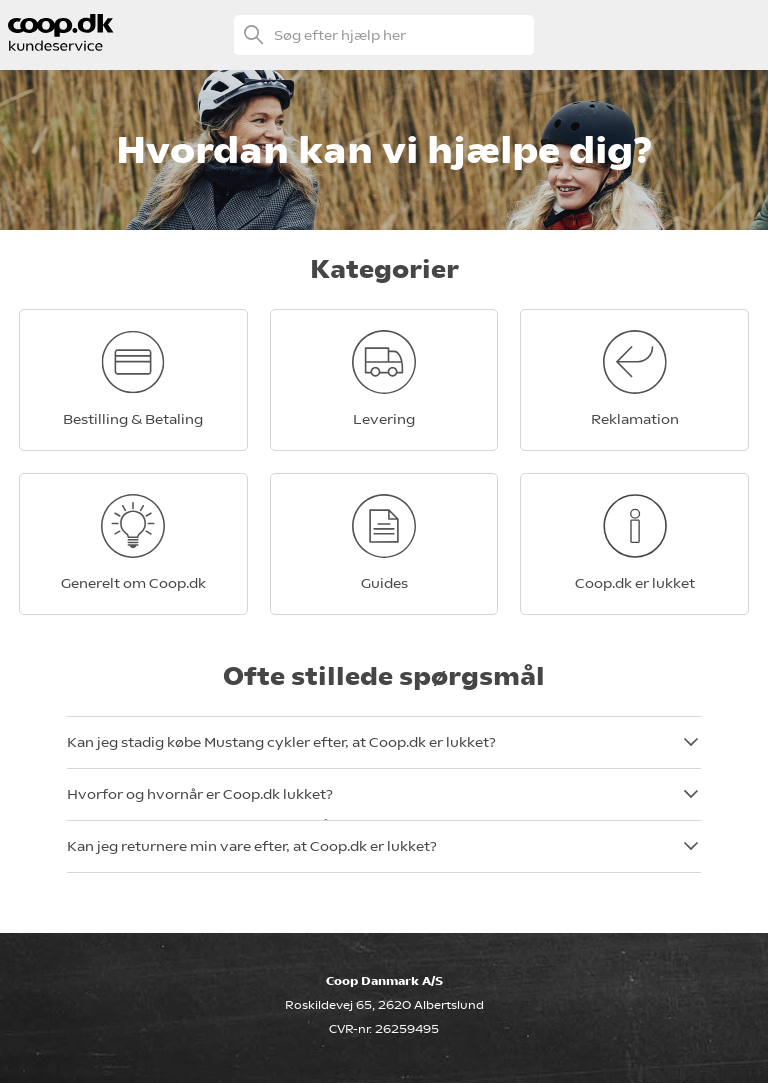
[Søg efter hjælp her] (384, 35)
